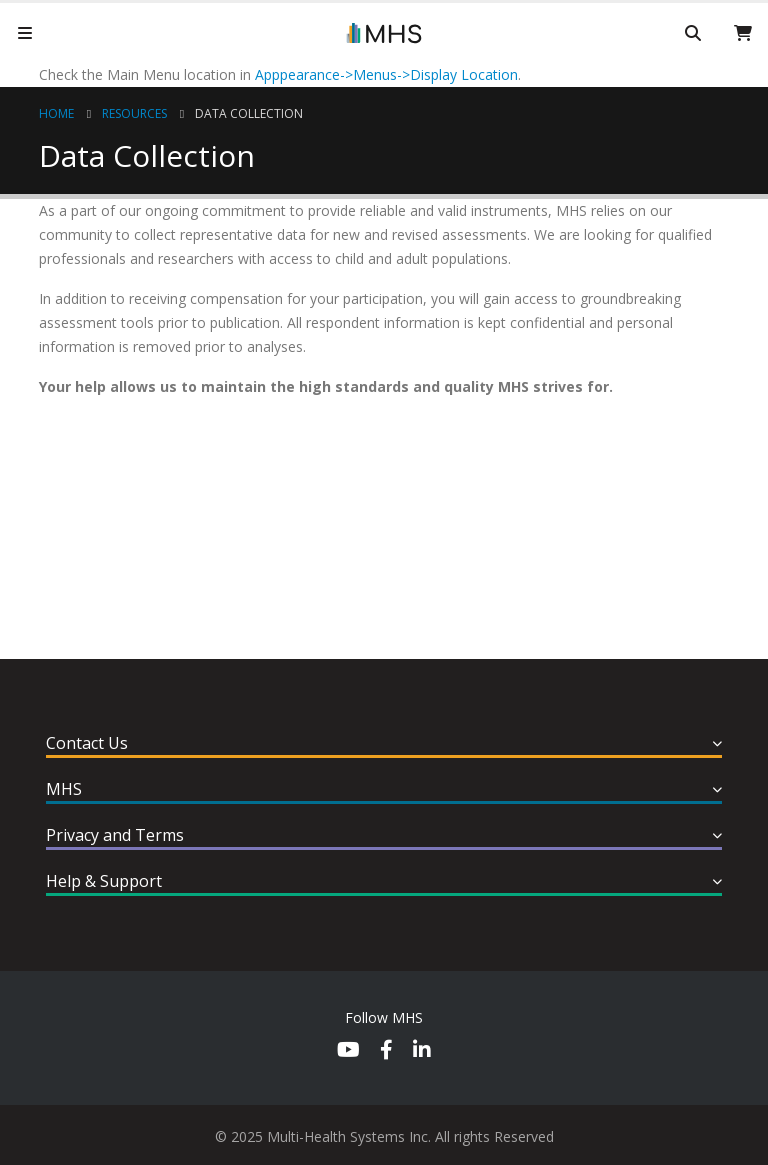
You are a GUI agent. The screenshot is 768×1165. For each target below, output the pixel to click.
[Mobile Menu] (25, 33)
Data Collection (249, 113)
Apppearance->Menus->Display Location (386, 74)
